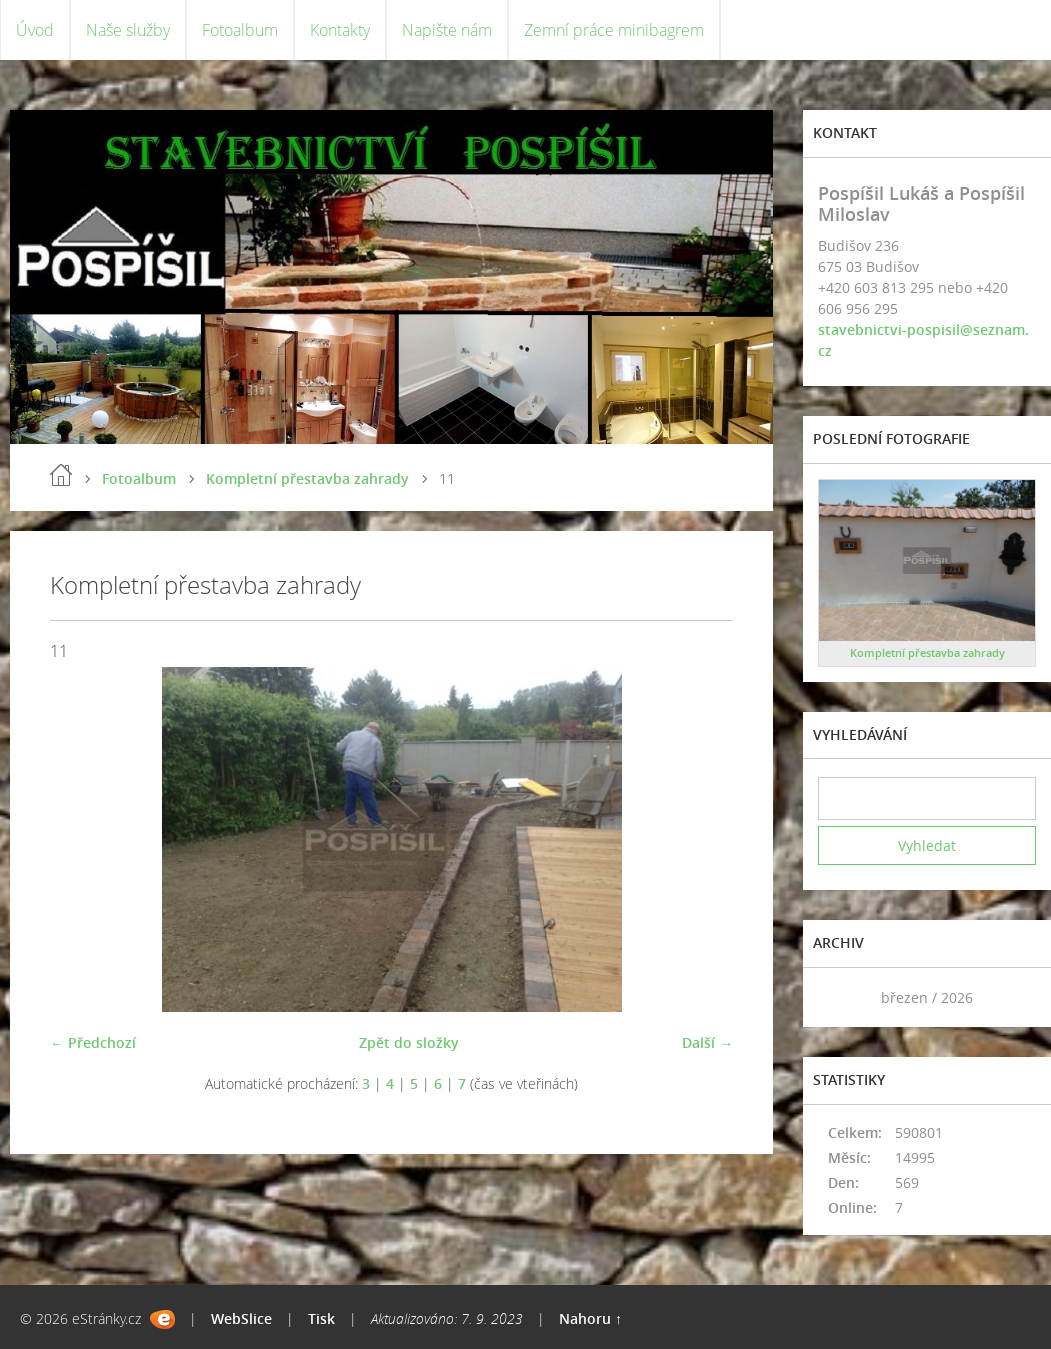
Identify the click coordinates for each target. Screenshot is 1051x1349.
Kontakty (340, 30)
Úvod (35, 30)
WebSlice (241, 1318)
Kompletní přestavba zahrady (307, 478)
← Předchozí (93, 1042)
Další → (707, 1042)
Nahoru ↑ (590, 1318)
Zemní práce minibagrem (614, 30)
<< (840, 997)
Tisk (321, 1318)
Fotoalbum (240, 30)
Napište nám (447, 30)
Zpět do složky (409, 1042)
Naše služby (128, 30)
